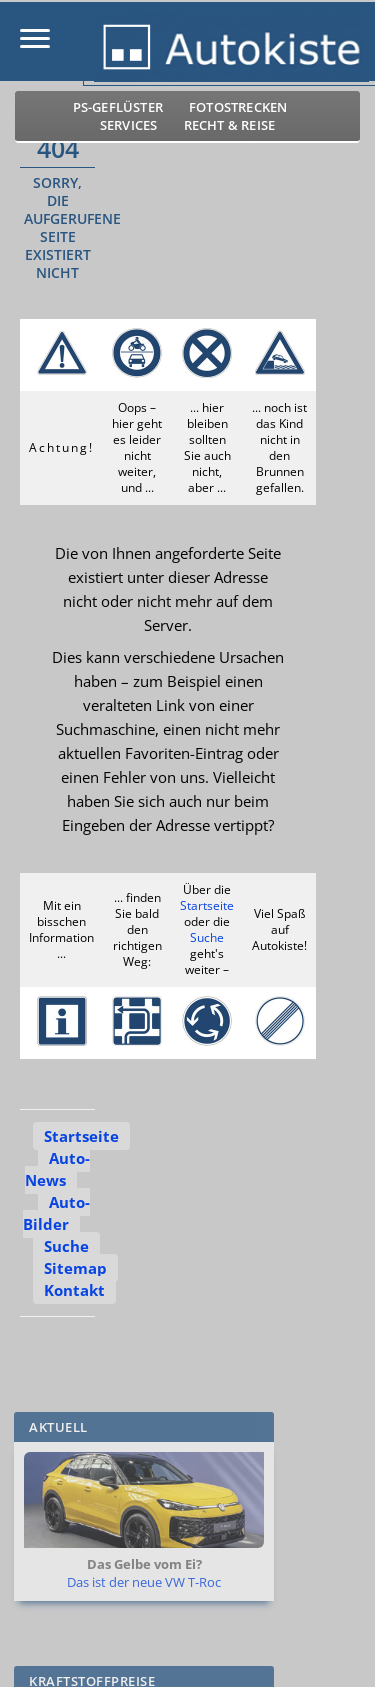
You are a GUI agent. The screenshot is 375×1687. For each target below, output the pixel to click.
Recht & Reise (230, 125)
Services (129, 125)
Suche (207, 937)
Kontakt (74, 1290)
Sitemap (75, 1268)
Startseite (207, 905)
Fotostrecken (238, 107)
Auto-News (57, 1169)
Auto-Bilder (57, 1213)
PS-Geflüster (118, 107)
